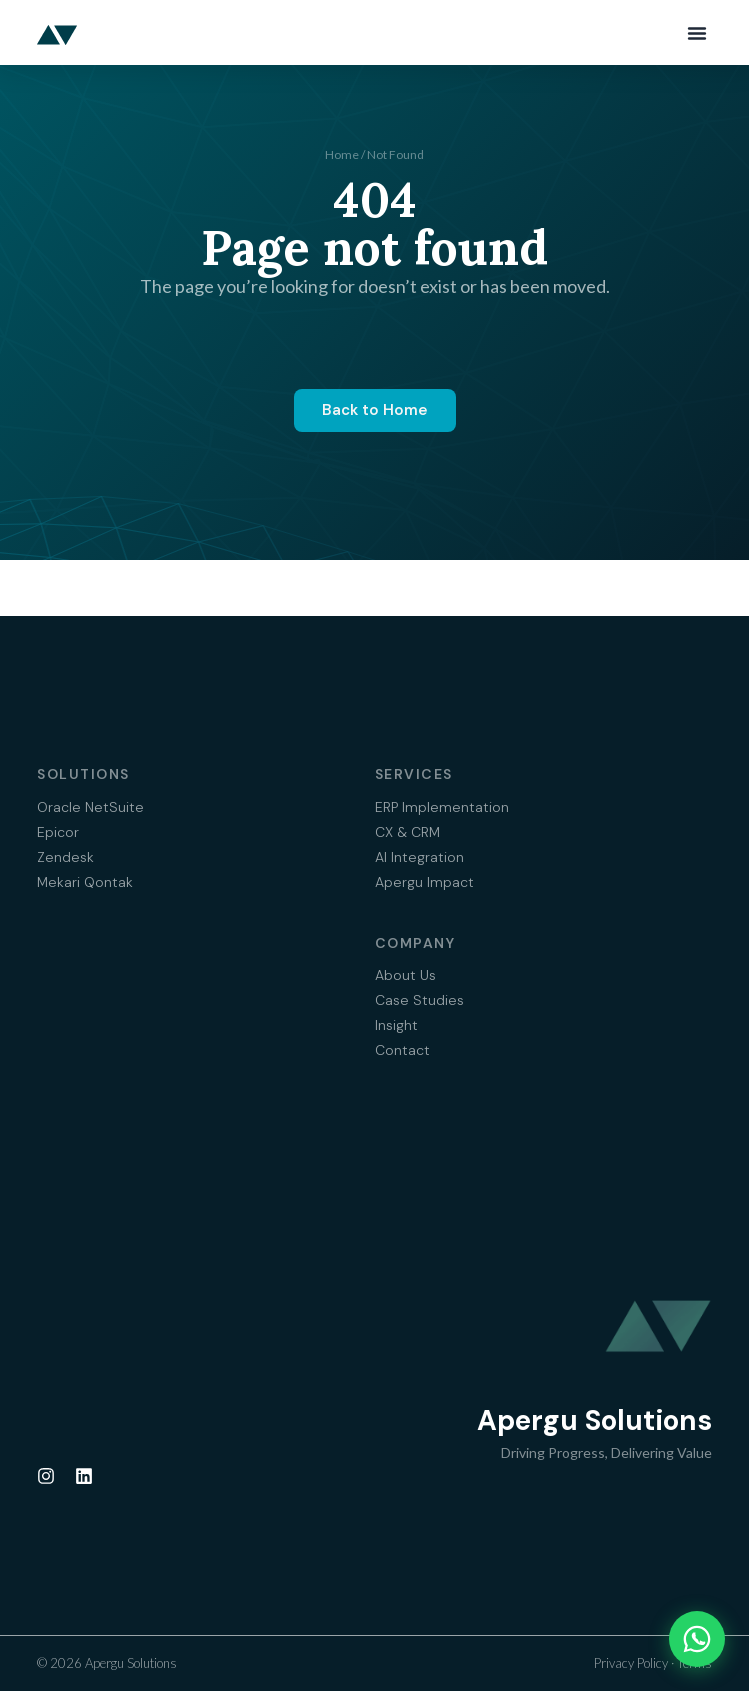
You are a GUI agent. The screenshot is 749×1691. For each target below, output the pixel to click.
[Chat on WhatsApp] (697, 1639)
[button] (697, 33)
